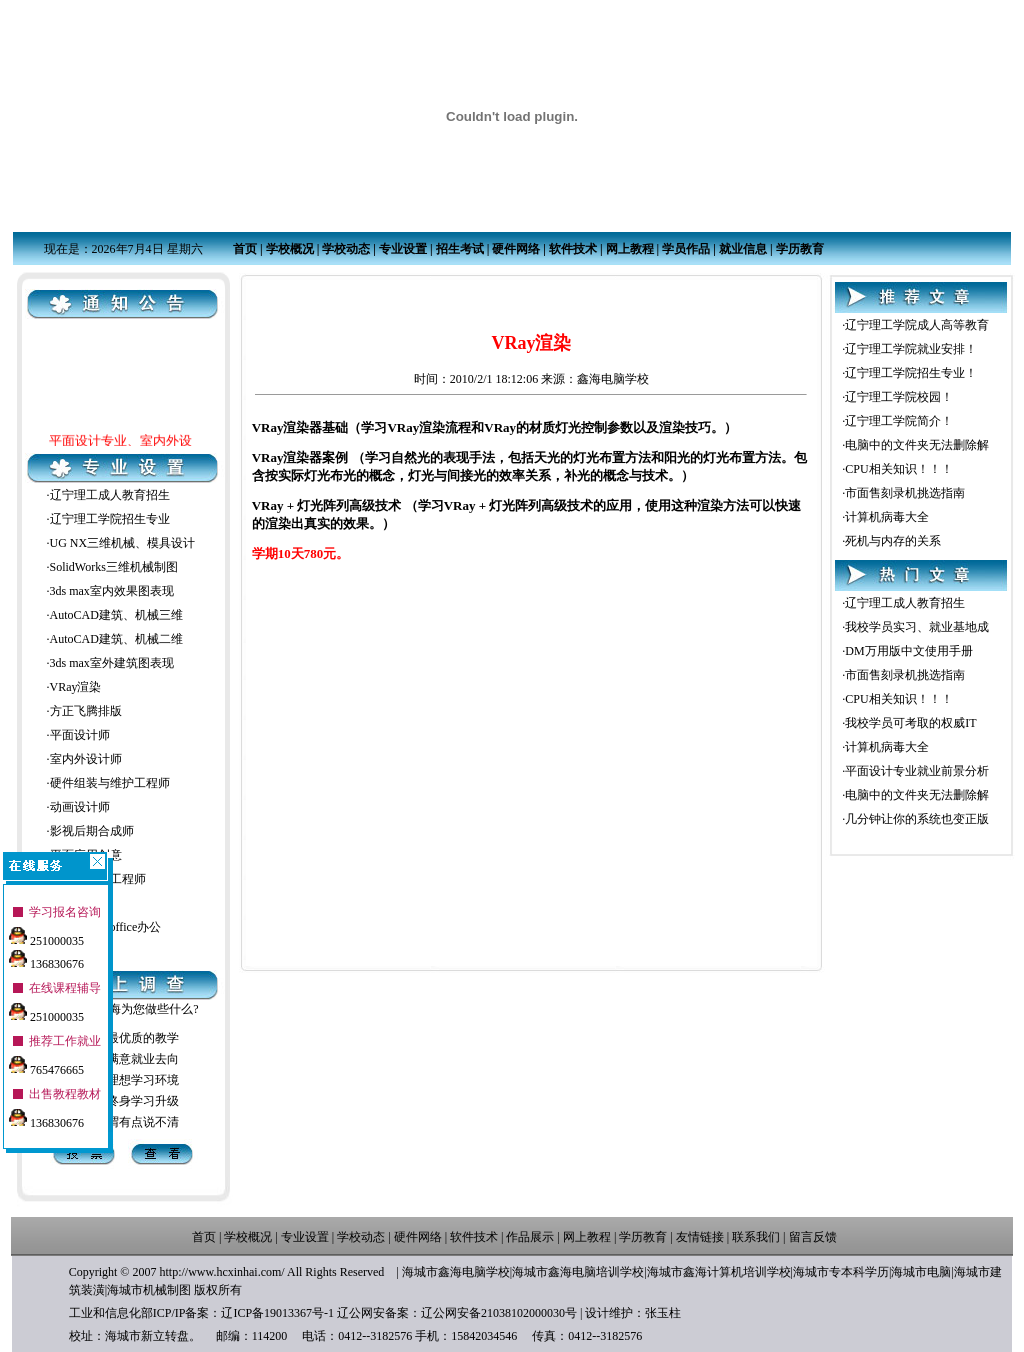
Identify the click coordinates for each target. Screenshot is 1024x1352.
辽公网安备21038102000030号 (499, 1313)
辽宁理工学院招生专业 (110, 519)
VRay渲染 (76, 687)
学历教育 (800, 249)
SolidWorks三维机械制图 (114, 567)
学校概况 (290, 249)
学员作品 (686, 249)
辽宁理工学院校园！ (899, 397)
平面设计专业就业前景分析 (917, 771)
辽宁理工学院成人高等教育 (917, 325)
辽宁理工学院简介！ (899, 421)
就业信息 (743, 249)
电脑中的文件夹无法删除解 (917, 445)
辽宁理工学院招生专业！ (911, 373)
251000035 (46, 931)
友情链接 (700, 1237)
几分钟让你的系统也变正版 (917, 819)
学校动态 (346, 249)
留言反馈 (813, 1237)
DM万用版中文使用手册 (908, 651)
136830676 (46, 954)
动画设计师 (80, 807)
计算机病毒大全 (887, 517)
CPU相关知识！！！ (898, 469)
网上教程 (630, 249)
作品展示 (530, 1237)
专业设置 (403, 249)
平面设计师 (80, 735)
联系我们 (756, 1237)
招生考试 (460, 249)
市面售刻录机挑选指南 (905, 493)
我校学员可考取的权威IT (910, 723)
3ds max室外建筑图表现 (112, 663)
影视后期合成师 (92, 831)
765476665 (46, 1060)
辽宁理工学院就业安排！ (911, 349)
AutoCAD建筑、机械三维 (116, 615)
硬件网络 (516, 249)
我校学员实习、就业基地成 (917, 627)
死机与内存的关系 (893, 541)
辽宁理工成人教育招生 (110, 495)
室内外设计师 (86, 759)
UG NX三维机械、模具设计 (123, 543)
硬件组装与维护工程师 (110, 783)
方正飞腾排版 (86, 711)
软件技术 (573, 249)
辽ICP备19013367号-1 (277, 1313)
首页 (245, 249)
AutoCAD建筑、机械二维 (116, 639)
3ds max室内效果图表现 (112, 591)
